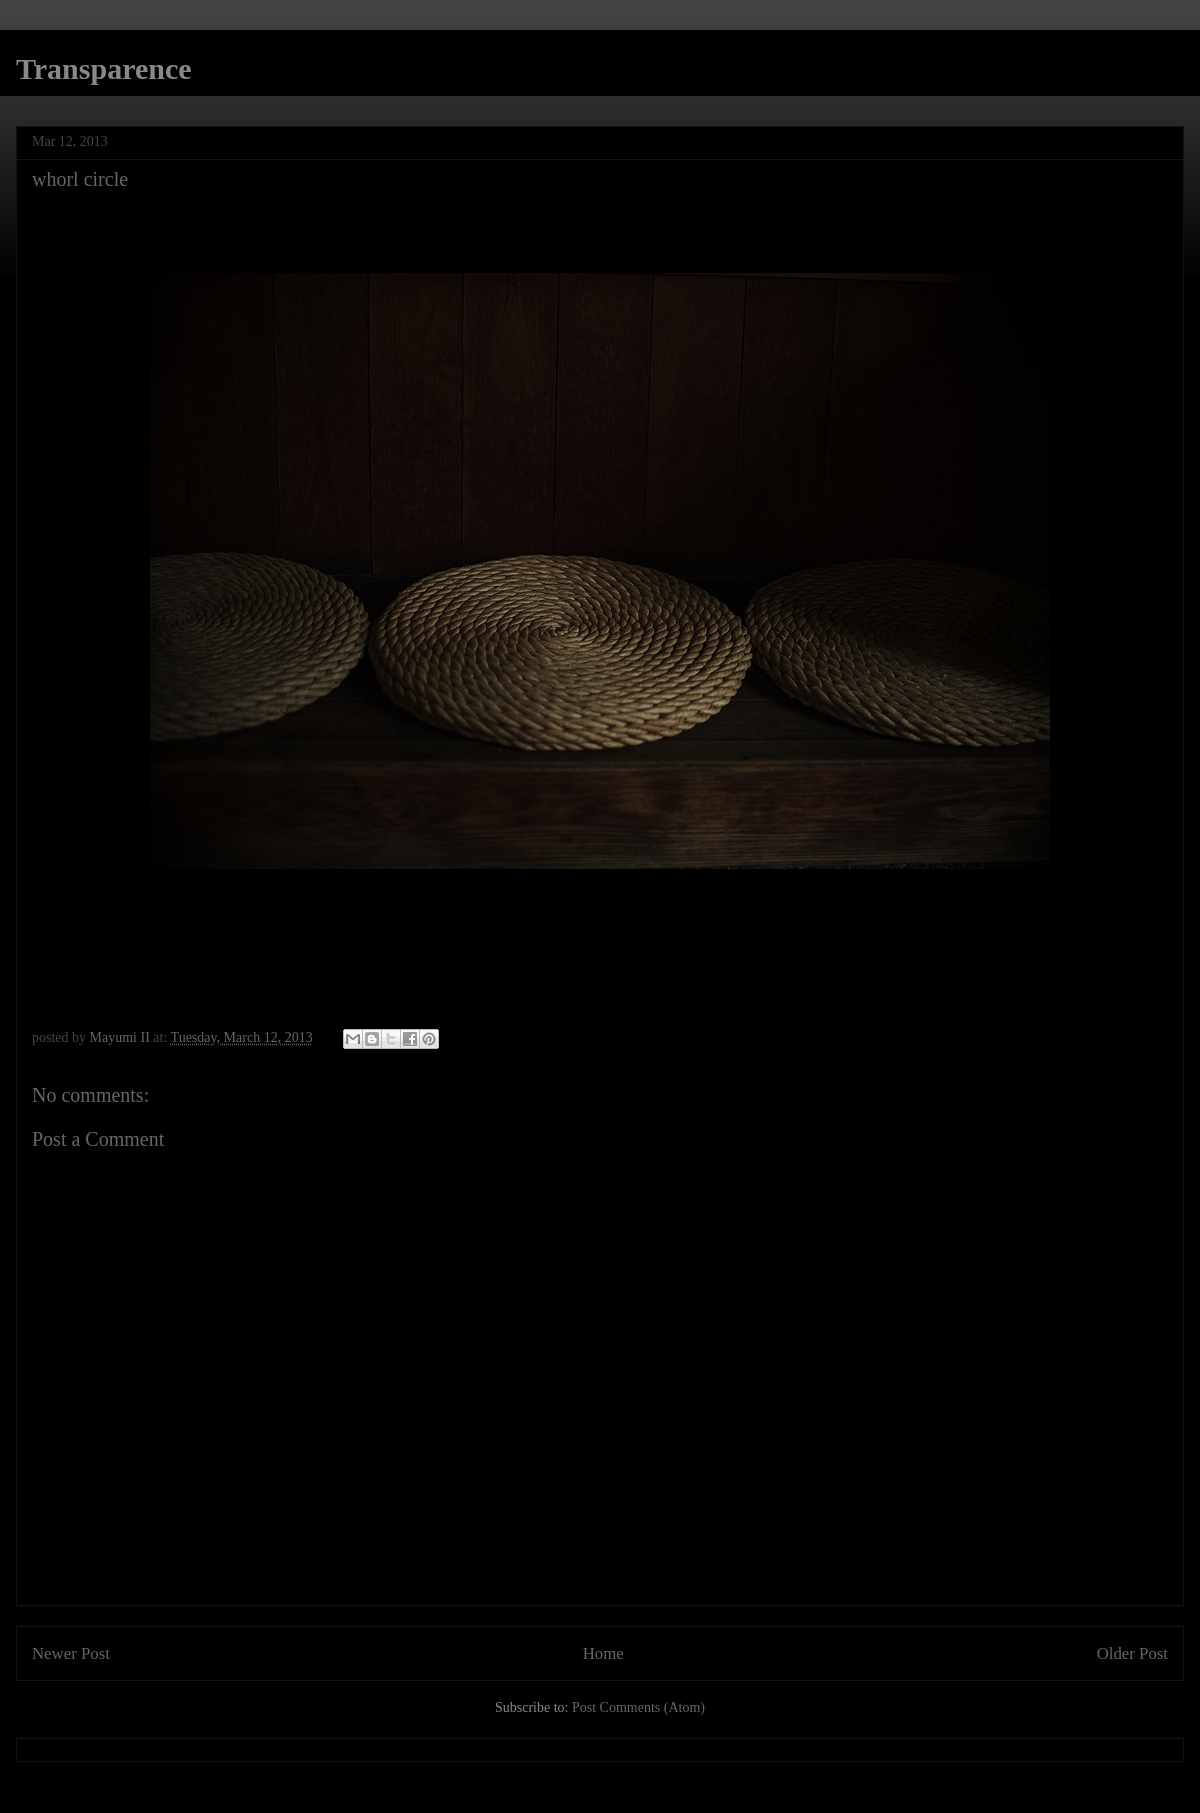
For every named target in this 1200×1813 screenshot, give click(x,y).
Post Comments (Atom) (638, 1707)
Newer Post (71, 1653)
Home (603, 1653)
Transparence (104, 68)
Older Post (1132, 1653)
